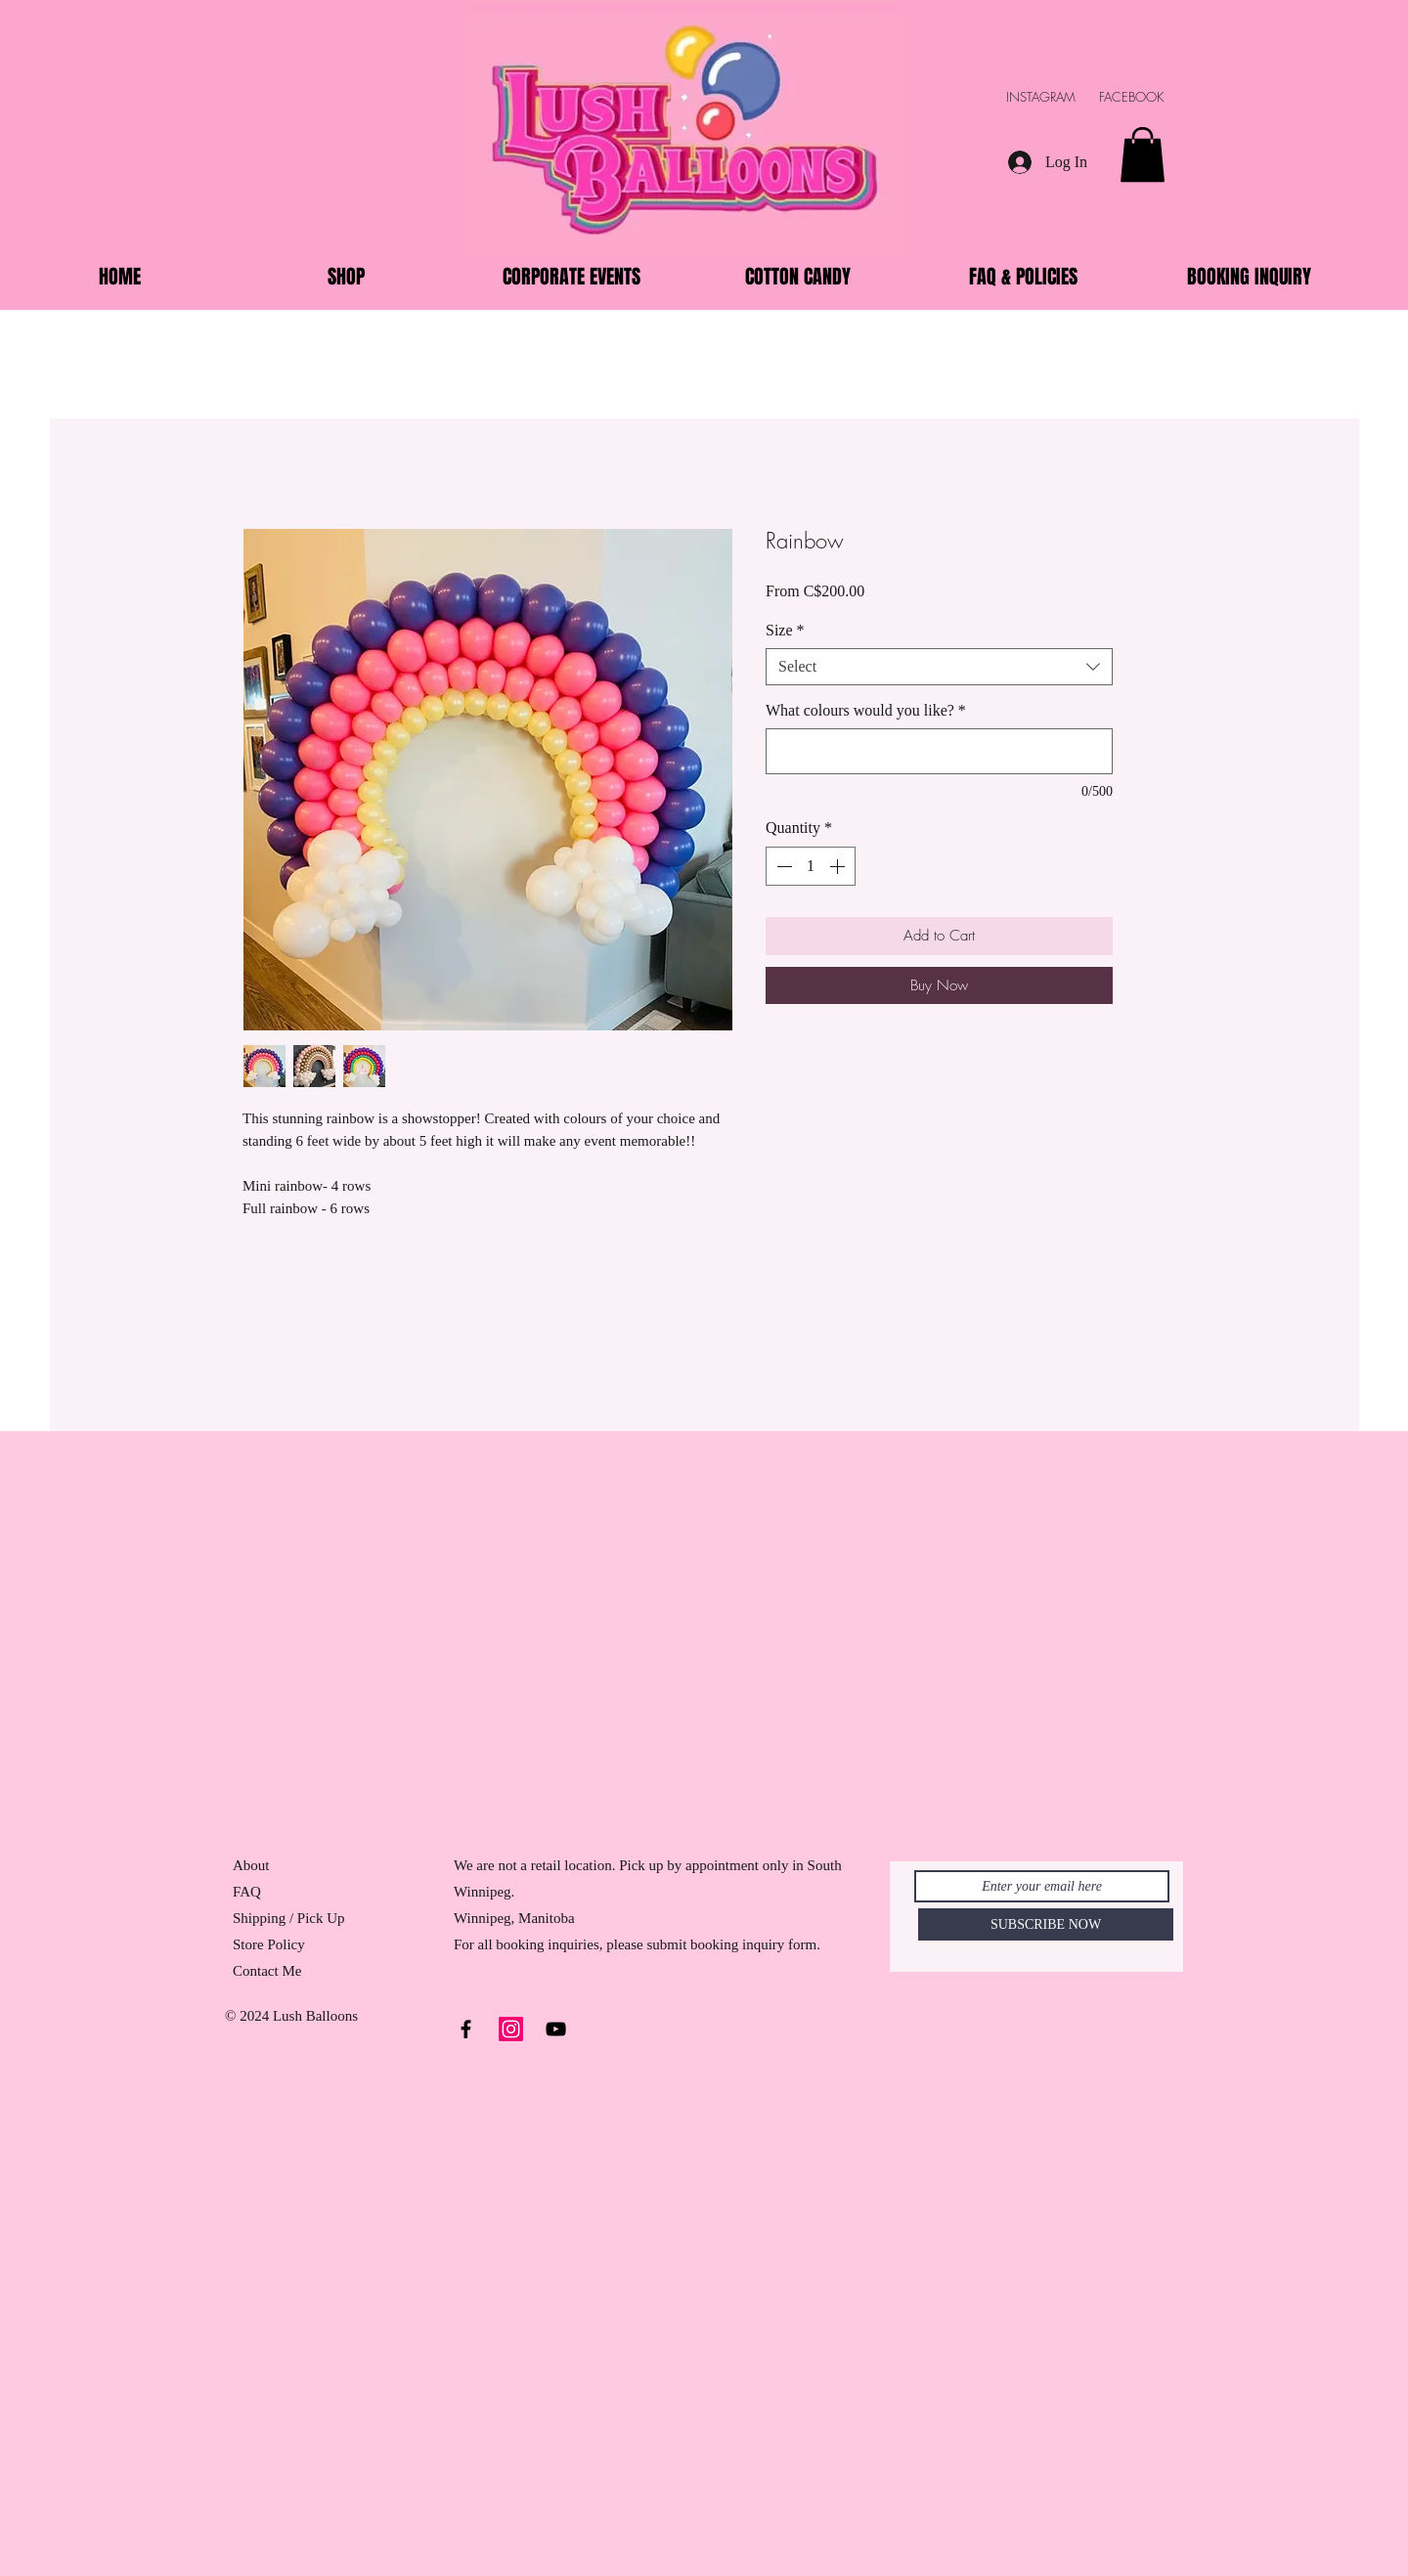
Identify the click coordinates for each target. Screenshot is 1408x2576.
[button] (1143, 154)
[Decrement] (782, 866)
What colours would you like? (866, 710)
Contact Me (267, 1971)
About (251, 1865)
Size (785, 630)
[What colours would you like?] (939, 751)
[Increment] (839, 866)
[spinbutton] (810, 866)
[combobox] (939, 666)
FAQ (247, 1891)
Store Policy (269, 1944)
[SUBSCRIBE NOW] (1045, 1924)
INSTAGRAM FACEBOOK (1094, 97)
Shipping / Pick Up (290, 1918)
